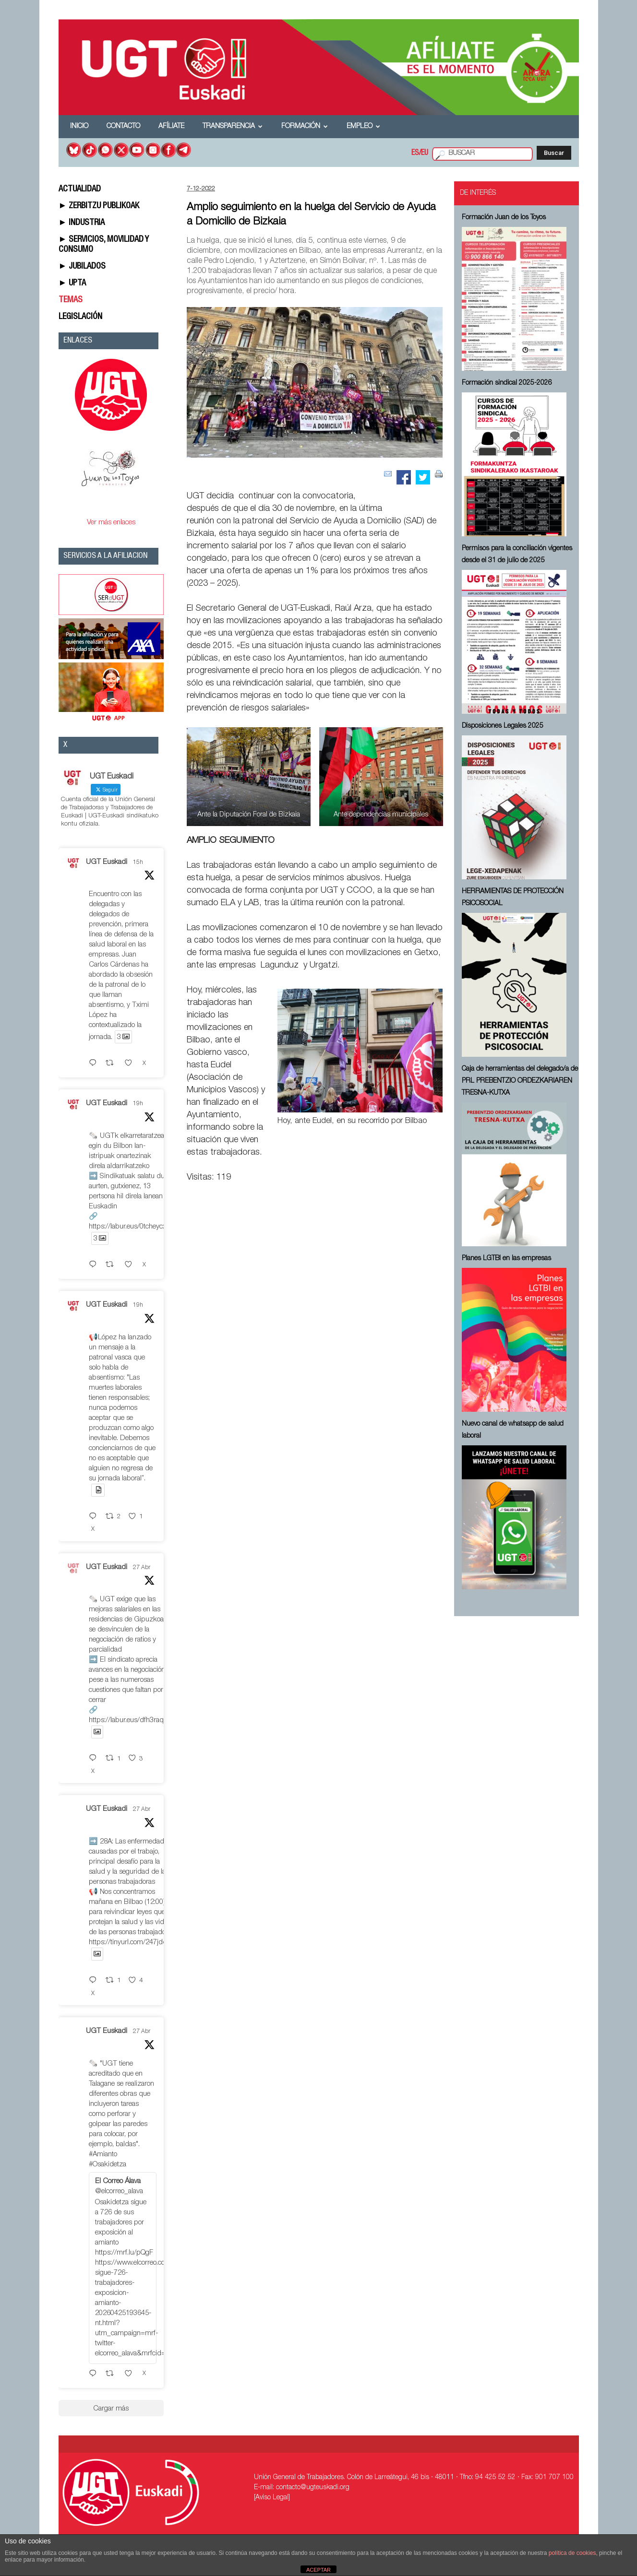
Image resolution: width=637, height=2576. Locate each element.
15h (138, 862)
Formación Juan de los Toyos (504, 217)
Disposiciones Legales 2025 (502, 726)
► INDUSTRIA (82, 223)
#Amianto (103, 2154)
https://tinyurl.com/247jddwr (132, 1942)
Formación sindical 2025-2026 (507, 383)
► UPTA (72, 283)
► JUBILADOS (82, 266)
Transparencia (233, 126)
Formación (304, 126)
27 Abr (141, 1568)
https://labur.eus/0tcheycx (127, 1226)
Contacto (123, 126)
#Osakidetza (107, 2164)
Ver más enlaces (111, 522)
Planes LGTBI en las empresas (506, 1258)
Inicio (79, 126)
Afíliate (171, 126)
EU (424, 153)
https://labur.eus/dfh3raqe (128, 1720)
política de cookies (572, 2553)
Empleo (363, 126)
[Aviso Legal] (272, 2497)
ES (415, 153)
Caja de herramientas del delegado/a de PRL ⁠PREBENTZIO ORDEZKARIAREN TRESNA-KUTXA (520, 1081)
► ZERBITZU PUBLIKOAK (99, 206)
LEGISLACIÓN (80, 317)
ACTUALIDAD (80, 189)
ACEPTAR (318, 2570)
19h (138, 1104)
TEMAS (71, 300)
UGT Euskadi (106, 862)
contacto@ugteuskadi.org (312, 2487)
